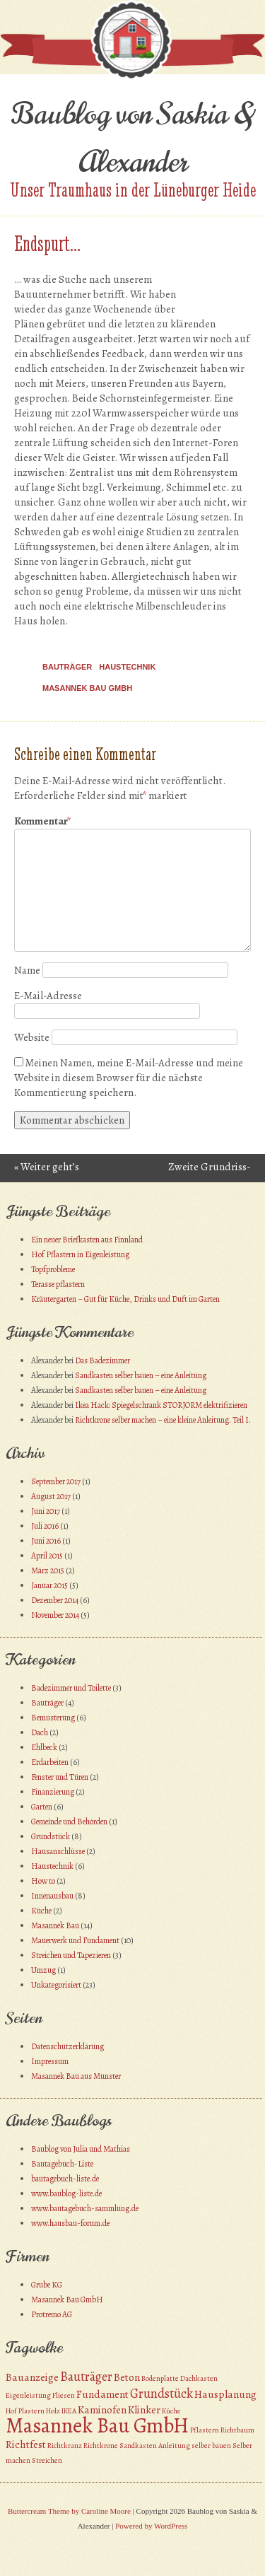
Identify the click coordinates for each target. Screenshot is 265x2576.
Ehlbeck (44, 1747)
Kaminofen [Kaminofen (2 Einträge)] (102, 2410)
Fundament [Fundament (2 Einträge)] (102, 2394)
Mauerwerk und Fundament (75, 1940)
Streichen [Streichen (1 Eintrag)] (47, 2460)
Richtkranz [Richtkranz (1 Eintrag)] (64, 2445)
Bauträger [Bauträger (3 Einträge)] (86, 2376)
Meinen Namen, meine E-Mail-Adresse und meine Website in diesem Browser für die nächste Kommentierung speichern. (128, 1078)
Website (31, 1037)
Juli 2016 (45, 1526)
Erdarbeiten (50, 1762)
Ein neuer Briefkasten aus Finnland (87, 1239)
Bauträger (67, 667)
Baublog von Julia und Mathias (80, 2149)
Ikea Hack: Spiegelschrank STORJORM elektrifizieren (161, 1405)
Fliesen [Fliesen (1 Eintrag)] (63, 2395)
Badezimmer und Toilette (71, 1688)
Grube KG (46, 2284)
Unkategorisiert (56, 1985)
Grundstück (50, 1836)
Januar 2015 (49, 1585)
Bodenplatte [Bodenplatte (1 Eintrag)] (160, 2378)
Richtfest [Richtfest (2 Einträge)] (26, 2444)
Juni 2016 (46, 1540)
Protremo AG (51, 2314)
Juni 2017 (45, 1511)
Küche (41, 1910)
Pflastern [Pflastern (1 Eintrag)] (204, 2430)
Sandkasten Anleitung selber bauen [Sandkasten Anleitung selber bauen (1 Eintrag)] (175, 2445)
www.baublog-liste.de (66, 2193)
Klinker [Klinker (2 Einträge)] (144, 2410)
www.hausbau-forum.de (70, 2223)
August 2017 (51, 1496)
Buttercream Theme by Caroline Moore (69, 2511)
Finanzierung (52, 1791)
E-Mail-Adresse (48, 996)
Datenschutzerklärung (67, 2046)
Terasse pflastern (58, 1284)
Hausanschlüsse (58, 1851)
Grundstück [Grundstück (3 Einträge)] (161, 2393)
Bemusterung (53, 1717)
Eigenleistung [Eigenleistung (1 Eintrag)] (28, 2395)
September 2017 (56, 1481)
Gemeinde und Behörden (69, 1821)
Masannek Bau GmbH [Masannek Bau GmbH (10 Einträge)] (97, 2425)
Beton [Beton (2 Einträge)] (127, 2377)
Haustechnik (127, 667)
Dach (39, 1732)
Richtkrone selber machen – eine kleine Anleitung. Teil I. (163, 1420)
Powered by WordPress (151, 2526)
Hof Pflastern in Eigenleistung (80, 1254)
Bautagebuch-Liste (62, 2163)
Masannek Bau (55, 1925)
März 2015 (47, 1570)
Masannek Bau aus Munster (76, 2076)
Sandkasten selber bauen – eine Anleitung (140, 1375)
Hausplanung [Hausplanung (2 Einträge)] (225, 2394)
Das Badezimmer (102, 1360)
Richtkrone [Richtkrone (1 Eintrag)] (100, 2445)
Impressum (50, 2061)
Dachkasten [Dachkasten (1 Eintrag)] (199, 2378)
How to (43, 1881)
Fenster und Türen (59, 1777)
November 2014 (55, 1615)
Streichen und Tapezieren (71, 1955)
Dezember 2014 (54, 1600)
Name (27, 970)
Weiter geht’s (46, 1167)
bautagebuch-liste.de (65, 2178)
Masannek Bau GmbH (87, 688)
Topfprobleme (53, 1269)
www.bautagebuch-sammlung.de (85, 2208)
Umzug (43, 1970)
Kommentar (42, 821)
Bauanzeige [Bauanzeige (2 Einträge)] (32, 2377)
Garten (41, 1806)
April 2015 (47, 1555)
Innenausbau (52, 1895)
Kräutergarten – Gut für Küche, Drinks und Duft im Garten (125, 1299)
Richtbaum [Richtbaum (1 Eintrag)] (237, 2430)
